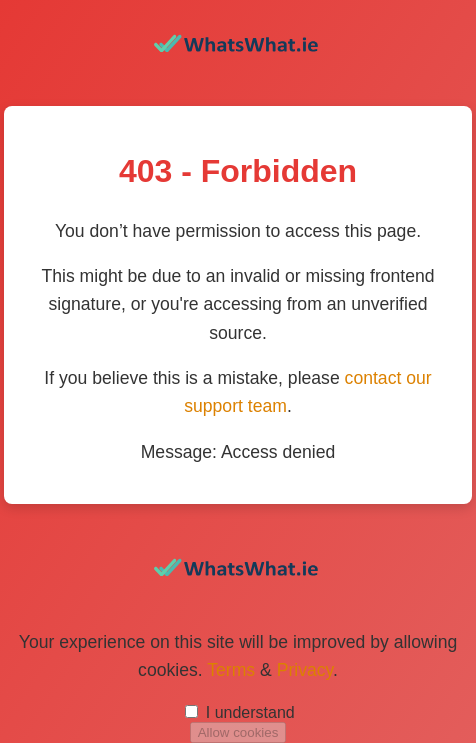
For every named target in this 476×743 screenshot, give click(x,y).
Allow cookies (238, 732)
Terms (231, 670)
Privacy (305, 670)
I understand (250, 712)
